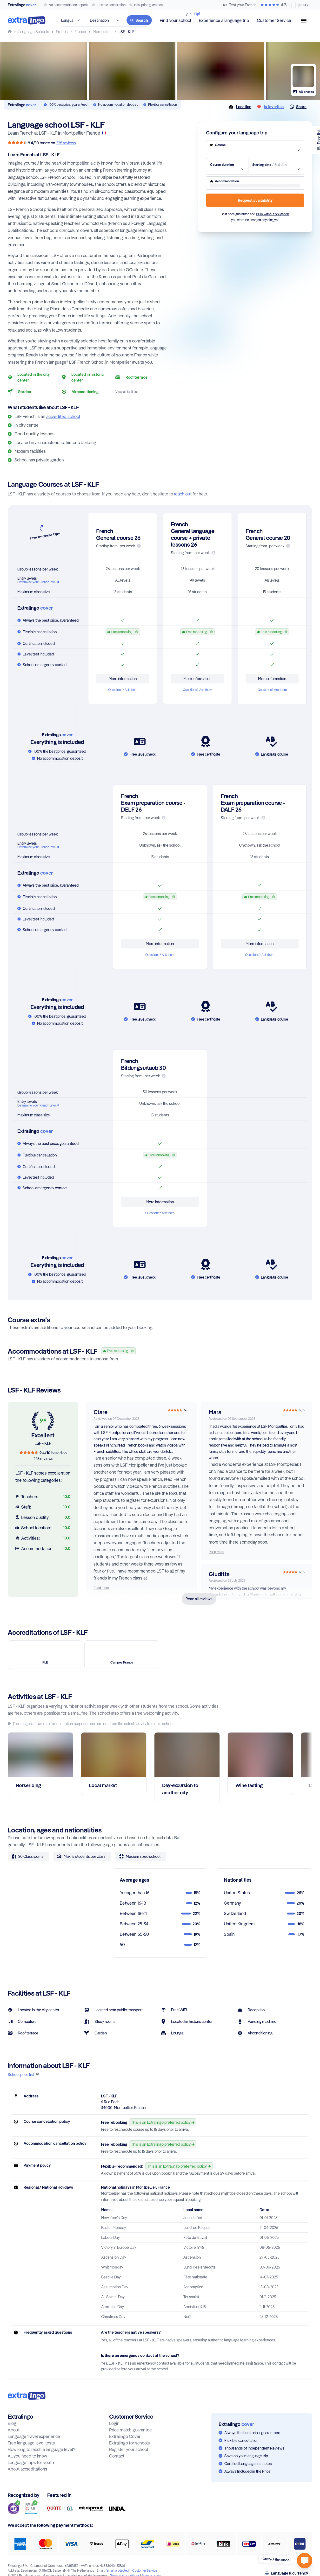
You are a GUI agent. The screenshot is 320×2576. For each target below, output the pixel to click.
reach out (183, 494)
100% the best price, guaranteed (59, 751)
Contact (116, 2456)
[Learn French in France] (80, 31)
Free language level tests (31, 2443)
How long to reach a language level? (41, 2449)
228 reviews (66, 142)
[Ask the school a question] (304, 2560)
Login (114, 2423)
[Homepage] (10, 31)
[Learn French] (62, 31)
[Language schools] (33, 31)
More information (123, 678)
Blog (12, 2423)
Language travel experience (34, 2436)
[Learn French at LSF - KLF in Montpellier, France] (126, 31)
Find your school (175, 20)
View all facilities (126, 392)
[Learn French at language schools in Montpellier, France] (102, 31)
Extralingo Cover (124, 2436)
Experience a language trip (224, 20)
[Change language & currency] (301, 5)
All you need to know (27, 2456)
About (14, 2430)
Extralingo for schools (129, 2443)
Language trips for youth (31, 2462)
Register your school (128, 2449)
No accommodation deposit (118, 104)
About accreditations (27, 2469)
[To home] (27, 20)
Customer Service (274, 20)
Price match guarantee (130, 2430)
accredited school (63, 416)
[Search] (139, 20)
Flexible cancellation (162, 104)
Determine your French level (38, 582)
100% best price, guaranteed (68, 104)
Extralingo (22, 4)
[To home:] (27, 2395)
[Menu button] (305, 20)
